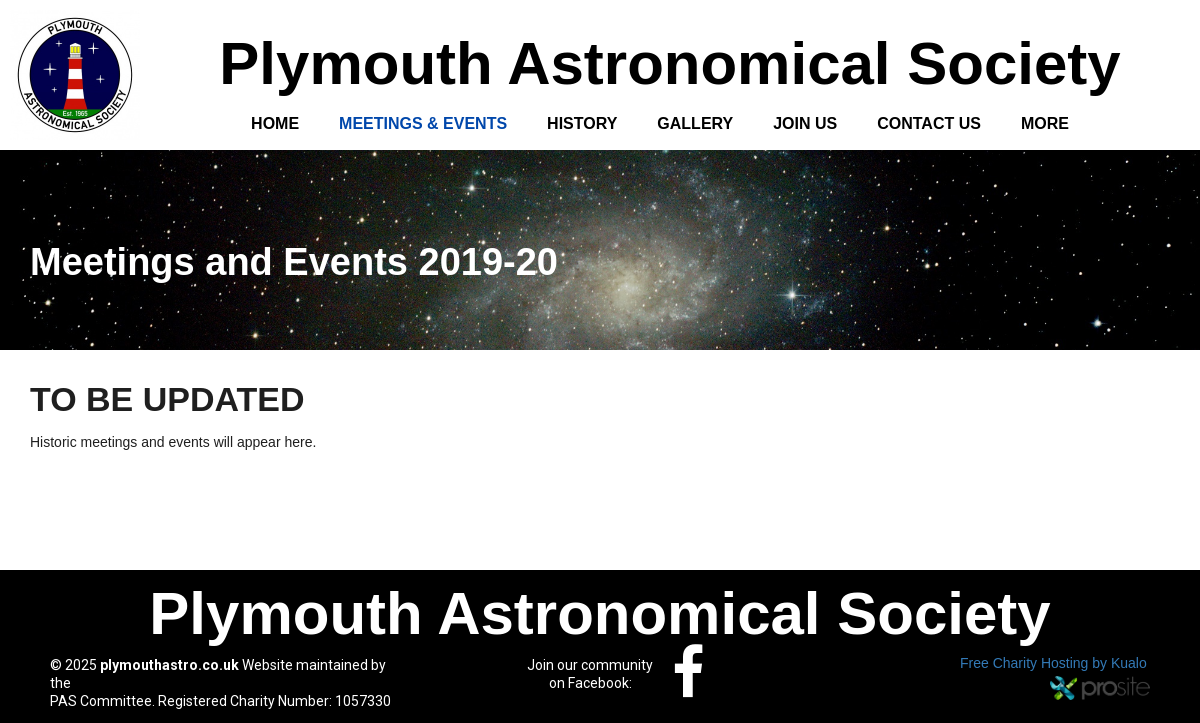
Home (275, 123)
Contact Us (929, 123)
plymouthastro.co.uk (169, 665)
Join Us (805, 123)
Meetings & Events (423, 123)
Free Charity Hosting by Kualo (1053, 663)
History (582, 123)
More (1045, 123)
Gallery (695, 123)
